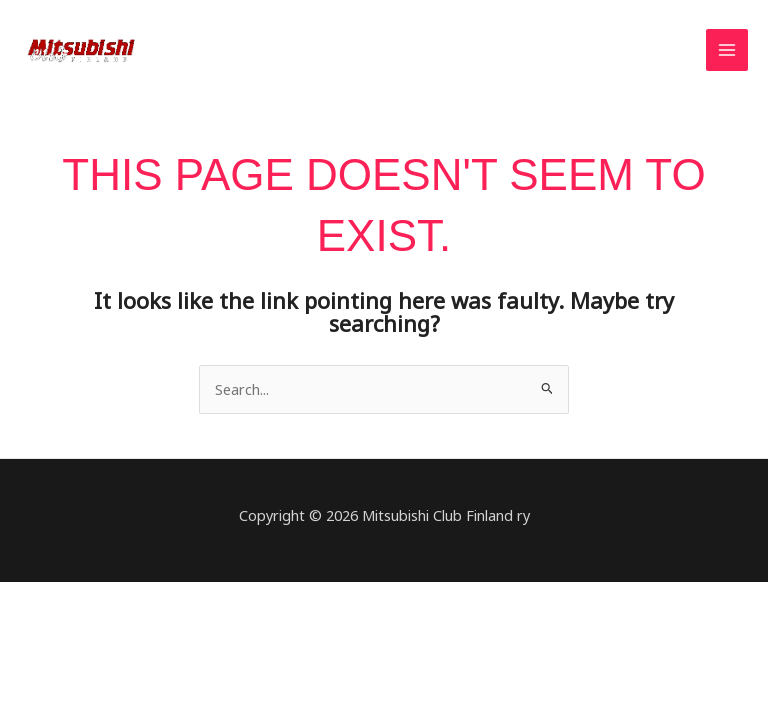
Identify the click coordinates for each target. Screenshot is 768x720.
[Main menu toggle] (727, 50)
